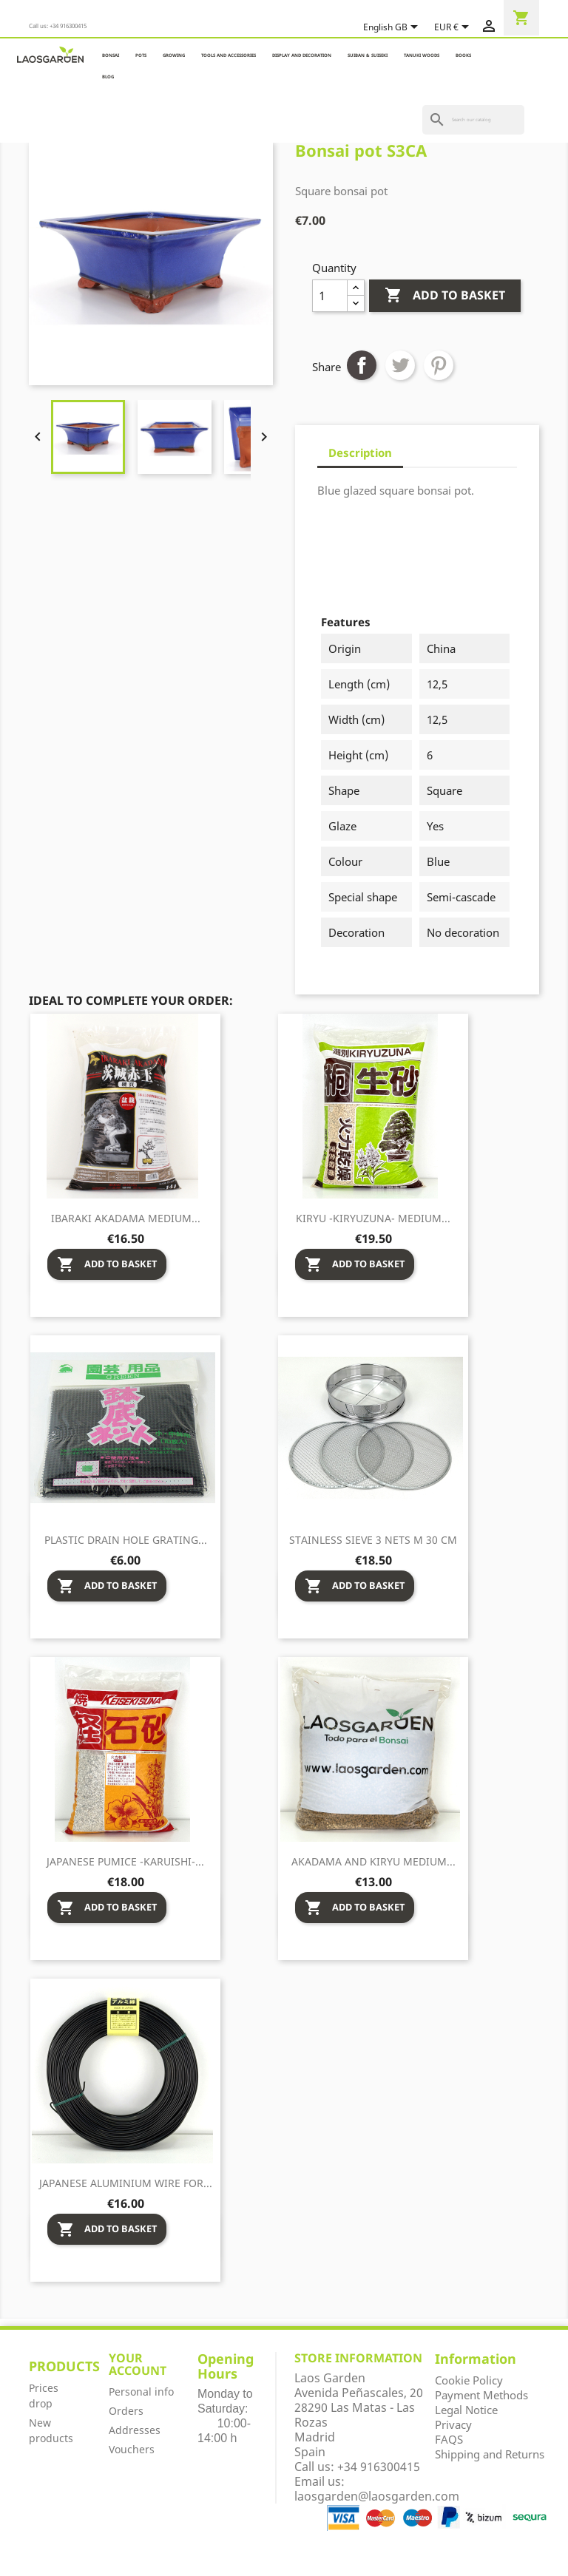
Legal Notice (466, 2409)
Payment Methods (481, 2394)
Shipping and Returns (489, 2454)
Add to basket (445, 295)
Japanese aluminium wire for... (125, 2183)
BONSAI (110, 55)
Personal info (141, 2392)
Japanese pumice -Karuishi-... (125, 1861)
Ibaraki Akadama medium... (125, 1218)
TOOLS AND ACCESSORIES (228, 55)
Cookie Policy (469, 2380)
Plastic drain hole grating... (125, 1540)
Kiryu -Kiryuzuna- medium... (373, 1218)
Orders (126, 2411)
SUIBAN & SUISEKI (368, 55)
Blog (108, 77)
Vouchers (132, 2449)
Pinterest (438, 365)
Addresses (134, 2430)
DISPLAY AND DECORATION (301, 55)
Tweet (400, 365)
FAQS (449, 2439)
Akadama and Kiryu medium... (373, 1861)
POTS (140, 55)
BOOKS (463, 55)
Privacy (453, 2424)
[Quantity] (330, 295)
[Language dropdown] (393, 27)
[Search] (473, 120)
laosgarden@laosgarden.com (376, 2496)
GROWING (174, 55)
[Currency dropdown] (454, 27)
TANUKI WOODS (421, 55)
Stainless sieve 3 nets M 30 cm (373, 1540)
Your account (137, 2364)
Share (361, 365)
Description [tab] (360, 452)
